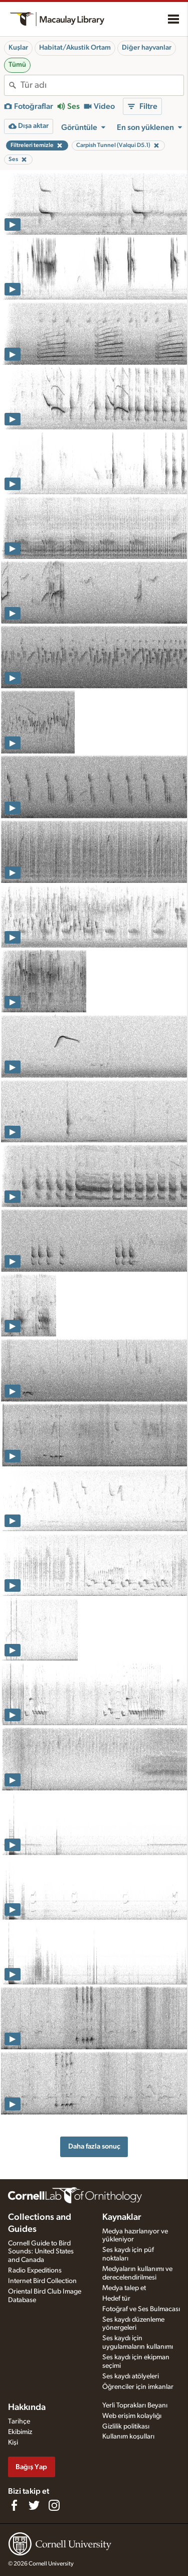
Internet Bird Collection (42, 2281)
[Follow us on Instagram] (54, 2505)
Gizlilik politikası (125, 2426)
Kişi (13, 2442)
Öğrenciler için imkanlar (137, 2386)
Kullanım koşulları (128, 2436)
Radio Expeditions (35, 2270)
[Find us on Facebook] (14, 2505)
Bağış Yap (31, 2467)
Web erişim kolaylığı (131, 2415)
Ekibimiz (20, 2432)
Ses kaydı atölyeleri (130, 2376)
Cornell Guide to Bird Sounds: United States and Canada (41, 2252)
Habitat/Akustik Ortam (75, 47)
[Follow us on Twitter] (34, 2505)
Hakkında (27, 2407)
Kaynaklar (121, 2217)
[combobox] (102, 85)
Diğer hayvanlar (146, 47)
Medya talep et (124, 2288)
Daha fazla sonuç (94, 2146)
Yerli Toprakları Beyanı (134, 2405)
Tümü (17, 64)
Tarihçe (19, 2421)
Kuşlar (18, 47)
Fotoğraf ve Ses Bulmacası (141, 2309)
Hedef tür (116, 2298)
